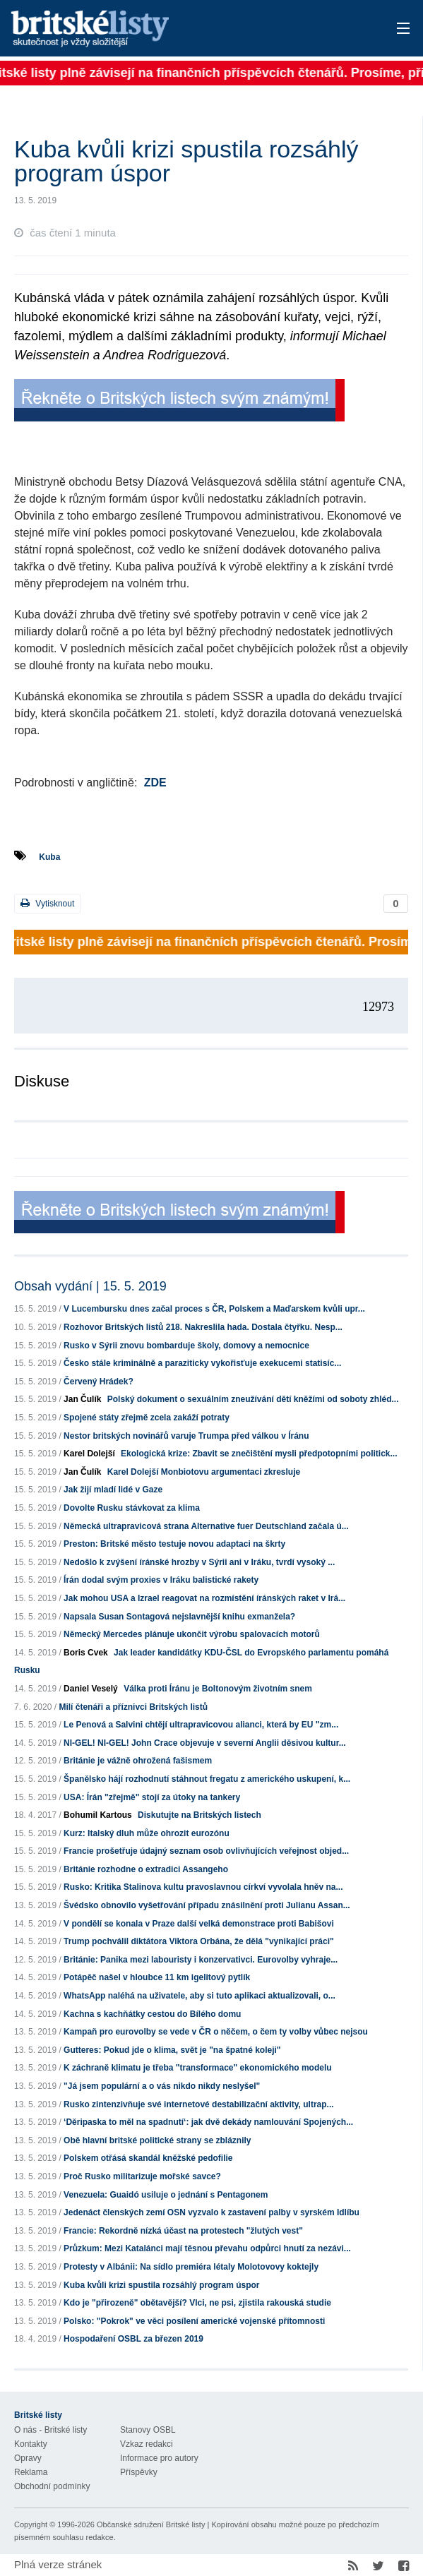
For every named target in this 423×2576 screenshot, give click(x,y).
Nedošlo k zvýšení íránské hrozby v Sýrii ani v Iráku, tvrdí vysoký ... (199, 1562)
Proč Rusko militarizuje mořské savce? (142, 2176)
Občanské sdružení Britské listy (151, 2524)
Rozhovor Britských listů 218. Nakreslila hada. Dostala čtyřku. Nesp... (203, 1327)
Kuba (49, 857)
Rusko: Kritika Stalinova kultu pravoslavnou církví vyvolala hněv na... (203, 1887)
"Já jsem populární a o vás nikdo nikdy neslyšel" (162, 2086)
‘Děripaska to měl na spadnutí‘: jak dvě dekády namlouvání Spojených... (208, 2122)
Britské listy (168, 29)
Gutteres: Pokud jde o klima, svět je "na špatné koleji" (172, 2050)
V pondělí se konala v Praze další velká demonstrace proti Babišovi (199, 1924)
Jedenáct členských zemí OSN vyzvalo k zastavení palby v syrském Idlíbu (211, 2212)
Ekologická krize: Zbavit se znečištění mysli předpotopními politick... (259, 1453)
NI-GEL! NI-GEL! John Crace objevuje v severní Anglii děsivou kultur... (205, 1743)
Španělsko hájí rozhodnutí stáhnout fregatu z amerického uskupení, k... (207, 1779)
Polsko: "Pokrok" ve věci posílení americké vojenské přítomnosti (194, 2321)
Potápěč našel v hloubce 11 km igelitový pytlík (157, 1977)
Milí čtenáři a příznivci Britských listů (133, 1707)
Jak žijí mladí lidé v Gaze (113, 1489)
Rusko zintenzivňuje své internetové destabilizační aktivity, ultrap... (199, 2104)
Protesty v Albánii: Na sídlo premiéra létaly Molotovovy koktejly (191, 2267)
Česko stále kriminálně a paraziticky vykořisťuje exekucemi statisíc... (202, 1363)
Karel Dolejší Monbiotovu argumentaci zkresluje (203, 1472)
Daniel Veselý (91, 1689)
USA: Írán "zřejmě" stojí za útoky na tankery (152, 1797)
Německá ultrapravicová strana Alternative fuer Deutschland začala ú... (206, 1526)
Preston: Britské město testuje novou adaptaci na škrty (174, 1544)
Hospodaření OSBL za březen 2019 (133, 2339)
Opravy (28, 2458)
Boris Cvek (86, 1653)
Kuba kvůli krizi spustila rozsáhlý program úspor (161, 2285)
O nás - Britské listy (50, 2430)
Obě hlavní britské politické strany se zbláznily (157, 2140)
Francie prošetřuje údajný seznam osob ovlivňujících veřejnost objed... (206, 1851)
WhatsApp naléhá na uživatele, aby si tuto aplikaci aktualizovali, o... (199, 1996)
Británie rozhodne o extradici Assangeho (146, 1869)
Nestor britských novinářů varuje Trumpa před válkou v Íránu (186, 1436)
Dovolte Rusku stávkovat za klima (132, 1508)
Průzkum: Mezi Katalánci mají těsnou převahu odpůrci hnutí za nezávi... (207, 2248)
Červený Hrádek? (98, 1381)
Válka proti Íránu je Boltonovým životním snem (218, 1689)
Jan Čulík (82, 1399)
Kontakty (30, 2444)
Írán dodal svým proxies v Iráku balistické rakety (161, 1580)
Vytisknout (47, 903)
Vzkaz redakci (146, 2444)
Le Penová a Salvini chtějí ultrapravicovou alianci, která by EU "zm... (201, 1725)
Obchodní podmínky (52, 2486)
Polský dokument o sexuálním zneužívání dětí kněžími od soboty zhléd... (253, 1399)
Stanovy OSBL (148, 2430)
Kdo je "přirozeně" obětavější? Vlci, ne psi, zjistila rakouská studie (197, 2303)
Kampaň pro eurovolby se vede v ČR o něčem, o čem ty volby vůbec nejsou (216, 2032)
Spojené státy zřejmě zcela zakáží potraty (147, 1417)
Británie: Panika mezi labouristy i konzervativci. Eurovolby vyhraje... (201, 1960)
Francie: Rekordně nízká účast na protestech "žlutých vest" (183, 2231)
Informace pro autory (159, 2458)
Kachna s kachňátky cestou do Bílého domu (152, 2014)
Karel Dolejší (89, 1453)
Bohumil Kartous (98, 1815)
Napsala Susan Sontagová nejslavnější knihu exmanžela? (179, 1617)
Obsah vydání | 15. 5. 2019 (90, 1286)
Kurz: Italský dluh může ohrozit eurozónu (147, 1833)
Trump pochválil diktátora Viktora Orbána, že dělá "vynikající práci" (199, 1941)
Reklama (30, 2472)
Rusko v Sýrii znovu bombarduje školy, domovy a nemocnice (186, 1345)
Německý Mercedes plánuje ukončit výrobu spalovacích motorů (192, 1634)
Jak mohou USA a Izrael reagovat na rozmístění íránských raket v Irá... (204, 1598)
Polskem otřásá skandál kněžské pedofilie (148, 2158)
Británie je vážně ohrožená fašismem (138, 1761)
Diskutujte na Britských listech (199, 1815)
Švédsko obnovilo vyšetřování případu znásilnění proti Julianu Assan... (207, 1905)
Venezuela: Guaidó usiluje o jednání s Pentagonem (166, 2195)
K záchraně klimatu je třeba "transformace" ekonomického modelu (198, 2068)
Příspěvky (138, 2472)
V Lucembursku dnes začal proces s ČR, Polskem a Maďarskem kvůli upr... (214, 1309)
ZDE (155, 783)
